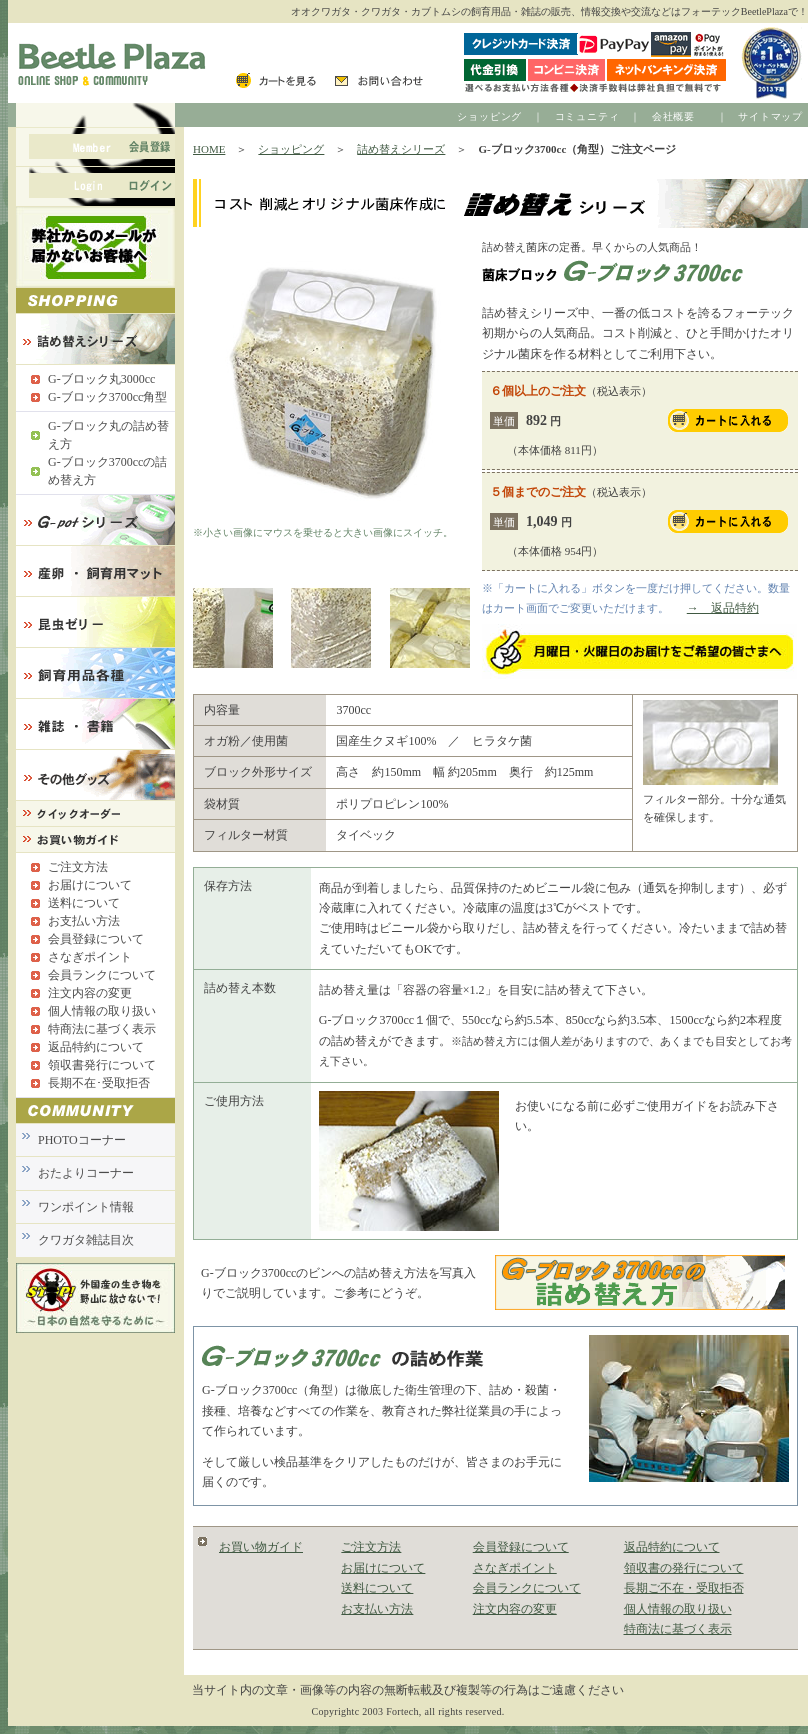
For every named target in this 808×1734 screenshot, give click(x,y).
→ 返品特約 (723, 608)
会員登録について (521, 1547)
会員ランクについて (527, 1588)
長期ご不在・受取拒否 (684, 1588)
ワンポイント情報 (86, 1207)
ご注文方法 (371, 1547)
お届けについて (383, 1568)
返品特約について (672, 1547)
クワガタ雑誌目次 (86, 1240)
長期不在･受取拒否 (99, 1083)
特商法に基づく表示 (678, 1629)
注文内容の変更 (515, 1609)
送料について (377, 1588)
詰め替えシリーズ (401, 149)
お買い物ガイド (261, 1547)
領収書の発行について (684, 1568)
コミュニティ (587, 116)
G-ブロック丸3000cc (101, 379)
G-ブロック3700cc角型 (107, 397)
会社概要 (673, 116)
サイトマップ (770, 116)
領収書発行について (102, 1065)
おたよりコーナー (86, 1173)
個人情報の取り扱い (678, 1609)
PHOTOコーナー (82, 1140)
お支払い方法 (377, 1609)
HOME (209, 149)
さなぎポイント (515, 1568)
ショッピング (489, 116)
